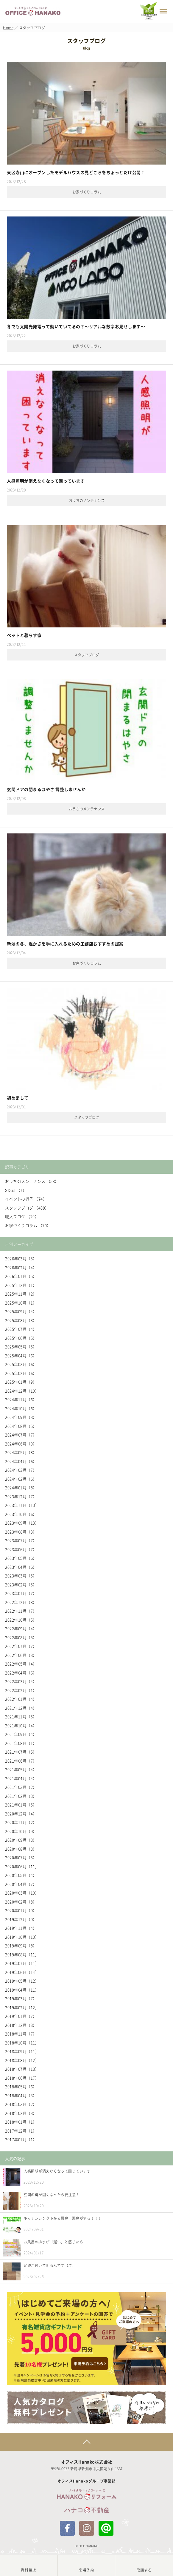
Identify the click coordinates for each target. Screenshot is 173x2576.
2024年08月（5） (21, 1426)
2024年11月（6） (21, 1399)
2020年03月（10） (22, 1892)
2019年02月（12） (22, 2007)
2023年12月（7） (21, 1496)
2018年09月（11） (22, 2051)
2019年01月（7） (21, 2016)
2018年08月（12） (22, 2060)
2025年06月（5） (21, 1338)
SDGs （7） (16, 1190)
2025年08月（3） (21, 1320)
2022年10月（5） (21, 1620)
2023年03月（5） (21, 1575)
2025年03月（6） (21, 1364)
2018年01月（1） (21, 2122)
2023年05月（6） (21, 1558)
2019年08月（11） (22, 1954)
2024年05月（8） (21, 1452)
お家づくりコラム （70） (28, 1225)
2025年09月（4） (21, 1311)
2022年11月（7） (21, 1611)
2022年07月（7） (21, 1646)
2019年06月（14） (22, 1972)
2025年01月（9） (21, 1382)
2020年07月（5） (21, 1857)
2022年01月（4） (21, 1699)
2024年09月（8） (21, 1417)
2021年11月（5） (21, 1716)
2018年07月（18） (22, 2069)
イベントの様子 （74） (26, 1199)
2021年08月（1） (21, 1743)
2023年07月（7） (21, 1540)
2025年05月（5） (21, 1346)
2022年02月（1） (21, 1690)
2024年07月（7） (21, 1434)
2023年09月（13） (22, 1523)
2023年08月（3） (21, 1531)
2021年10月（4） (21, 1725)
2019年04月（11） (22, 1990)
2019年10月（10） (22, 1937)
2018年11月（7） (21, 2033)
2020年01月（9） (21, 1910)
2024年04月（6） (21, 1461)
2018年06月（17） (22, 2078)
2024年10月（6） (21, 1408)
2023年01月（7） (21, 1593)
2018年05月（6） (21, 2086)
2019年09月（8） (21, 1945)
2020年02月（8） (21, 1901)
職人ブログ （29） (22, 1216)
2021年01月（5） (21, 1804)
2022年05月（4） (21, 1663)
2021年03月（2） (21, 1787)
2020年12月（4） (21, 1813)
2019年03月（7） (21, 1998)
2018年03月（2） (21, 2104)
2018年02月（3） (21, 2113)
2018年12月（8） (21, 2025)
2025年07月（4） (21, 1329)
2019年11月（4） (21, 1928)
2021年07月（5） (21, 1752)
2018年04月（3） (21, 2095)
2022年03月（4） (21, 1681)
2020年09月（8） (21, 1840)
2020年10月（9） (21, 1831)
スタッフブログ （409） (27, 1208)
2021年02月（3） (21, 1796)
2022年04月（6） (21, 1672)
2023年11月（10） (22, 1505)
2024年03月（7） (21, 1470)
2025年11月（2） (21, 1294)
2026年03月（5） (21, 1258)
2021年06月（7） (21, 1761)
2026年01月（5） (21, 1276)
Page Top (86, 2442)
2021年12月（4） (21, 1708)
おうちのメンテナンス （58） (32, 1181)
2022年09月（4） (21, 1628)
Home (8, 27)
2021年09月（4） (21, 1734)
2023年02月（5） (21, 1584)
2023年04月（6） (21, 1567)
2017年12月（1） (21, 2130)
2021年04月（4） (21, 1778)
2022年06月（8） (21, 1655)
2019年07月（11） (22, 1963)
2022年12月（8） (21, 1602)
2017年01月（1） (21, 2139)
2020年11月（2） (21, 1822)
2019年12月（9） (21, 1919)
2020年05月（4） (21, 1875)
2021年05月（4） (21, 1769)
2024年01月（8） (21, 1487)
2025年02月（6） (21, 1373)
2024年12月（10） (22, 1391)
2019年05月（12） (22, 1981)
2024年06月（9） (21, 1443)
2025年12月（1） (21, 1285)
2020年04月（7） (21, 1884)
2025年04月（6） (21, 1355)
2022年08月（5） (21, 1637)
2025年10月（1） (21, 1302)
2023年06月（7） (21, 1549)
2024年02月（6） (21, 1479)
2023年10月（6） (21, 1514)
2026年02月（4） (21, 1267)
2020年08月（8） (21, 1849)
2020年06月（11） (22, 1866)
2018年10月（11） (22, 2042)
